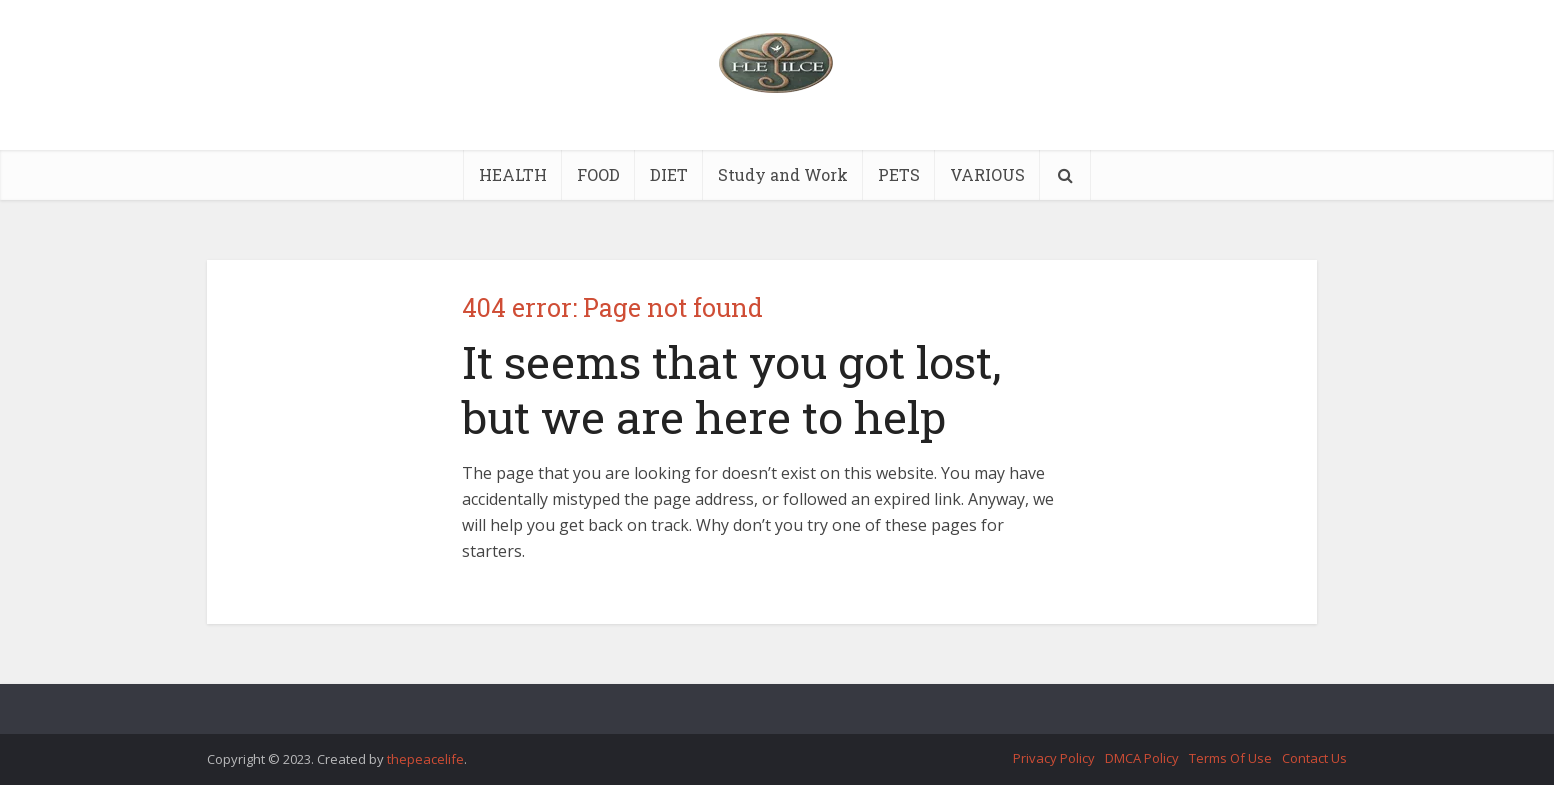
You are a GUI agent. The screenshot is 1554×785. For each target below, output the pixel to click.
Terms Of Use (1230, 758)
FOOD (598, 174)
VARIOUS (987, 174)
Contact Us (1314, 758)
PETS (899, 174)
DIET (669, 174)
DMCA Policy (1142, 758)
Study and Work (783, 174)
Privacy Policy (1054, 758)
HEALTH (513, 174)
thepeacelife (425, 759)
